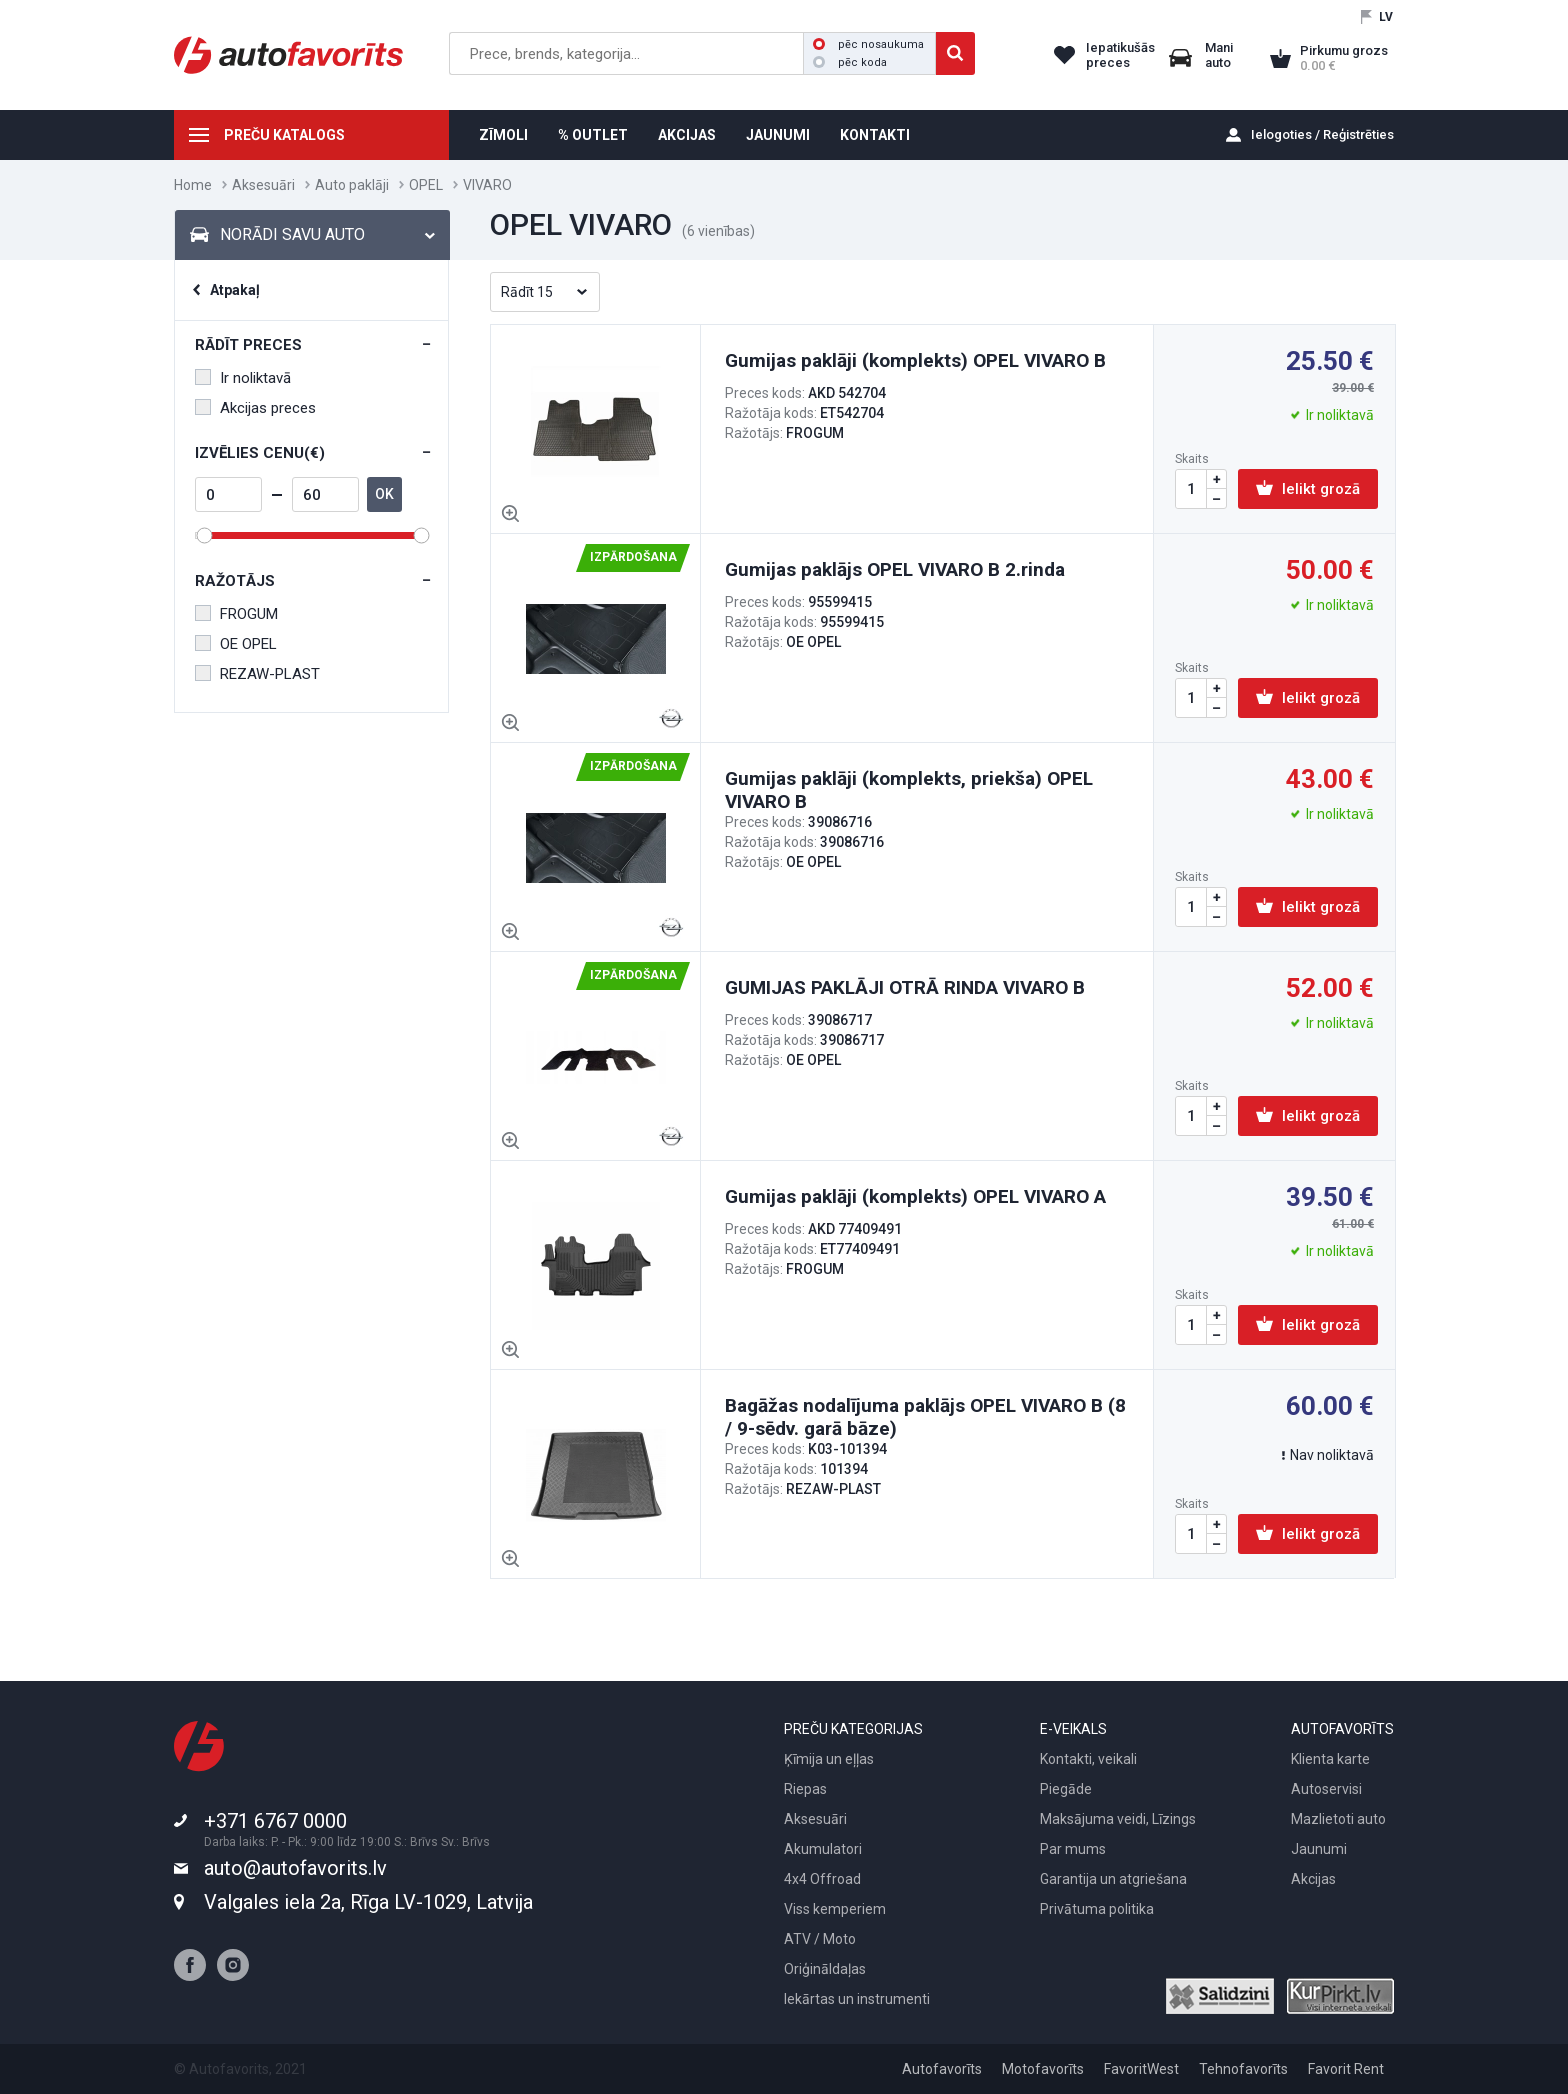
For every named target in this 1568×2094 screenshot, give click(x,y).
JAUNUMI (778, 135)
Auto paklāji (352, 185)
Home (193, 185)
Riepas (805, 1789)
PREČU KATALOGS (284, 135)
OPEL (426, 185)
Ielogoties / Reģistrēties (1322, 134)
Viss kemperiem (835, 1909)
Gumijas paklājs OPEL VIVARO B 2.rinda (895, 569)
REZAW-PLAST (257, 674)
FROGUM (236, 614)
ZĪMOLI (503, 135)
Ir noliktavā (243, 378)
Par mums (1073, 1849)
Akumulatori (823, 1849)
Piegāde (1066, 1789)
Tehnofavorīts (1243, 2069)
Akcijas (1313, 1879)
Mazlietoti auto (1338, 1819)
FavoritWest (1141, 2069)
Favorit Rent (1346, 2069)
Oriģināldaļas (825, 1969)
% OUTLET (593, 135)
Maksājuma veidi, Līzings (1118, 1819)
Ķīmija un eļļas (829, 1759)
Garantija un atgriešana (1113, 1879)
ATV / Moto (820, 1939)
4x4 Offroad (822, 1879)
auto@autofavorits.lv (295, 1868)
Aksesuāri (263, 185)
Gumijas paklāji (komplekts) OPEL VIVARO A (915, 1196)
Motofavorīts (1043, 2069)
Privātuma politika (1097, 1909)
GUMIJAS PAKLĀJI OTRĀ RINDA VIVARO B (905, 987)
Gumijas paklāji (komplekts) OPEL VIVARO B (915, 360)
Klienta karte (1330, 1759)
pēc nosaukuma (868, 44)
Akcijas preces (255, 408)
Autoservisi (1326, 1789)
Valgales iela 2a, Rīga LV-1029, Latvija (368, 1902)
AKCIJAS (687, 135)
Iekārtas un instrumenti (857, 1999)
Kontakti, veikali (1088, 1759)
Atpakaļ (235, 290)
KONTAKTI (875, 135)
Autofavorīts (942, 2069)
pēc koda (850, 62)
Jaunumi (1319, 1849)
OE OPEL (236, 644)
